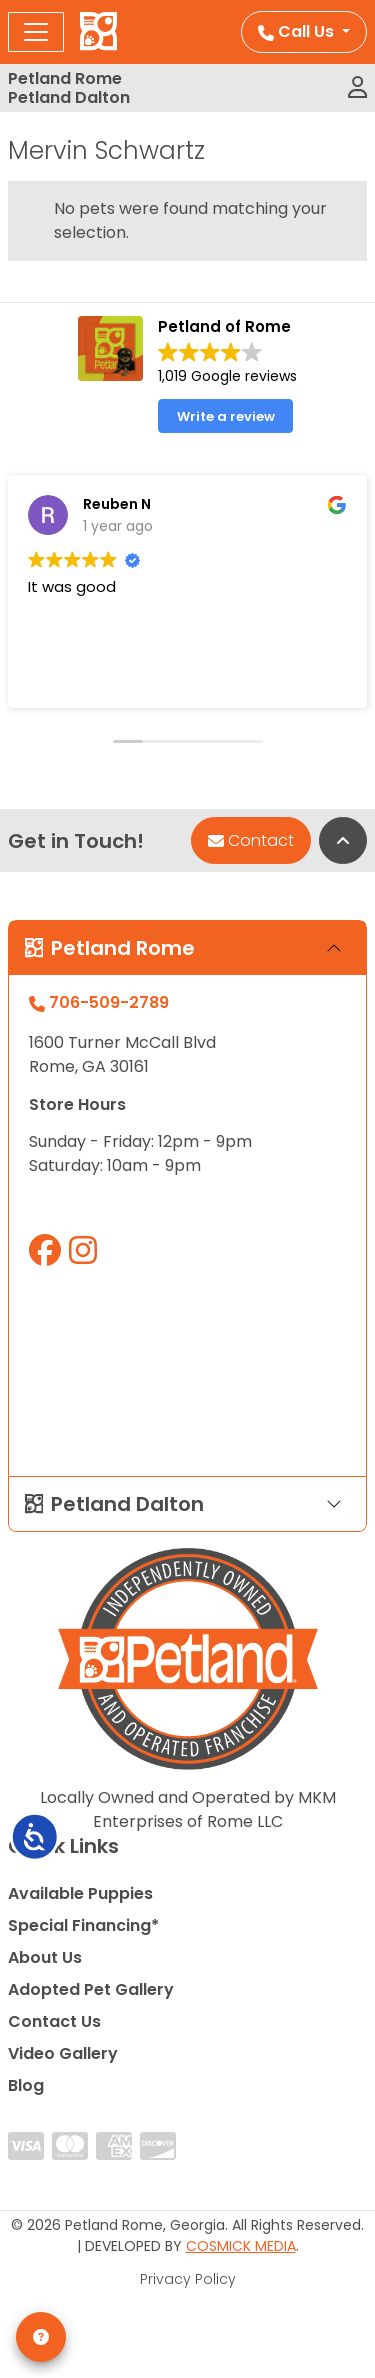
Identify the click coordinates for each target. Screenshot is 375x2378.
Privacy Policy (188, 2279)
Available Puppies (80, 1893)
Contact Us (54, 2021)
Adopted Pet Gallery (91, 1989)
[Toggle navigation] (36, 32)
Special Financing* (83, 1925)
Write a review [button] (226, 416)
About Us (45, 1957)
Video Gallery (63, 2053)
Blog (26, 2085)
